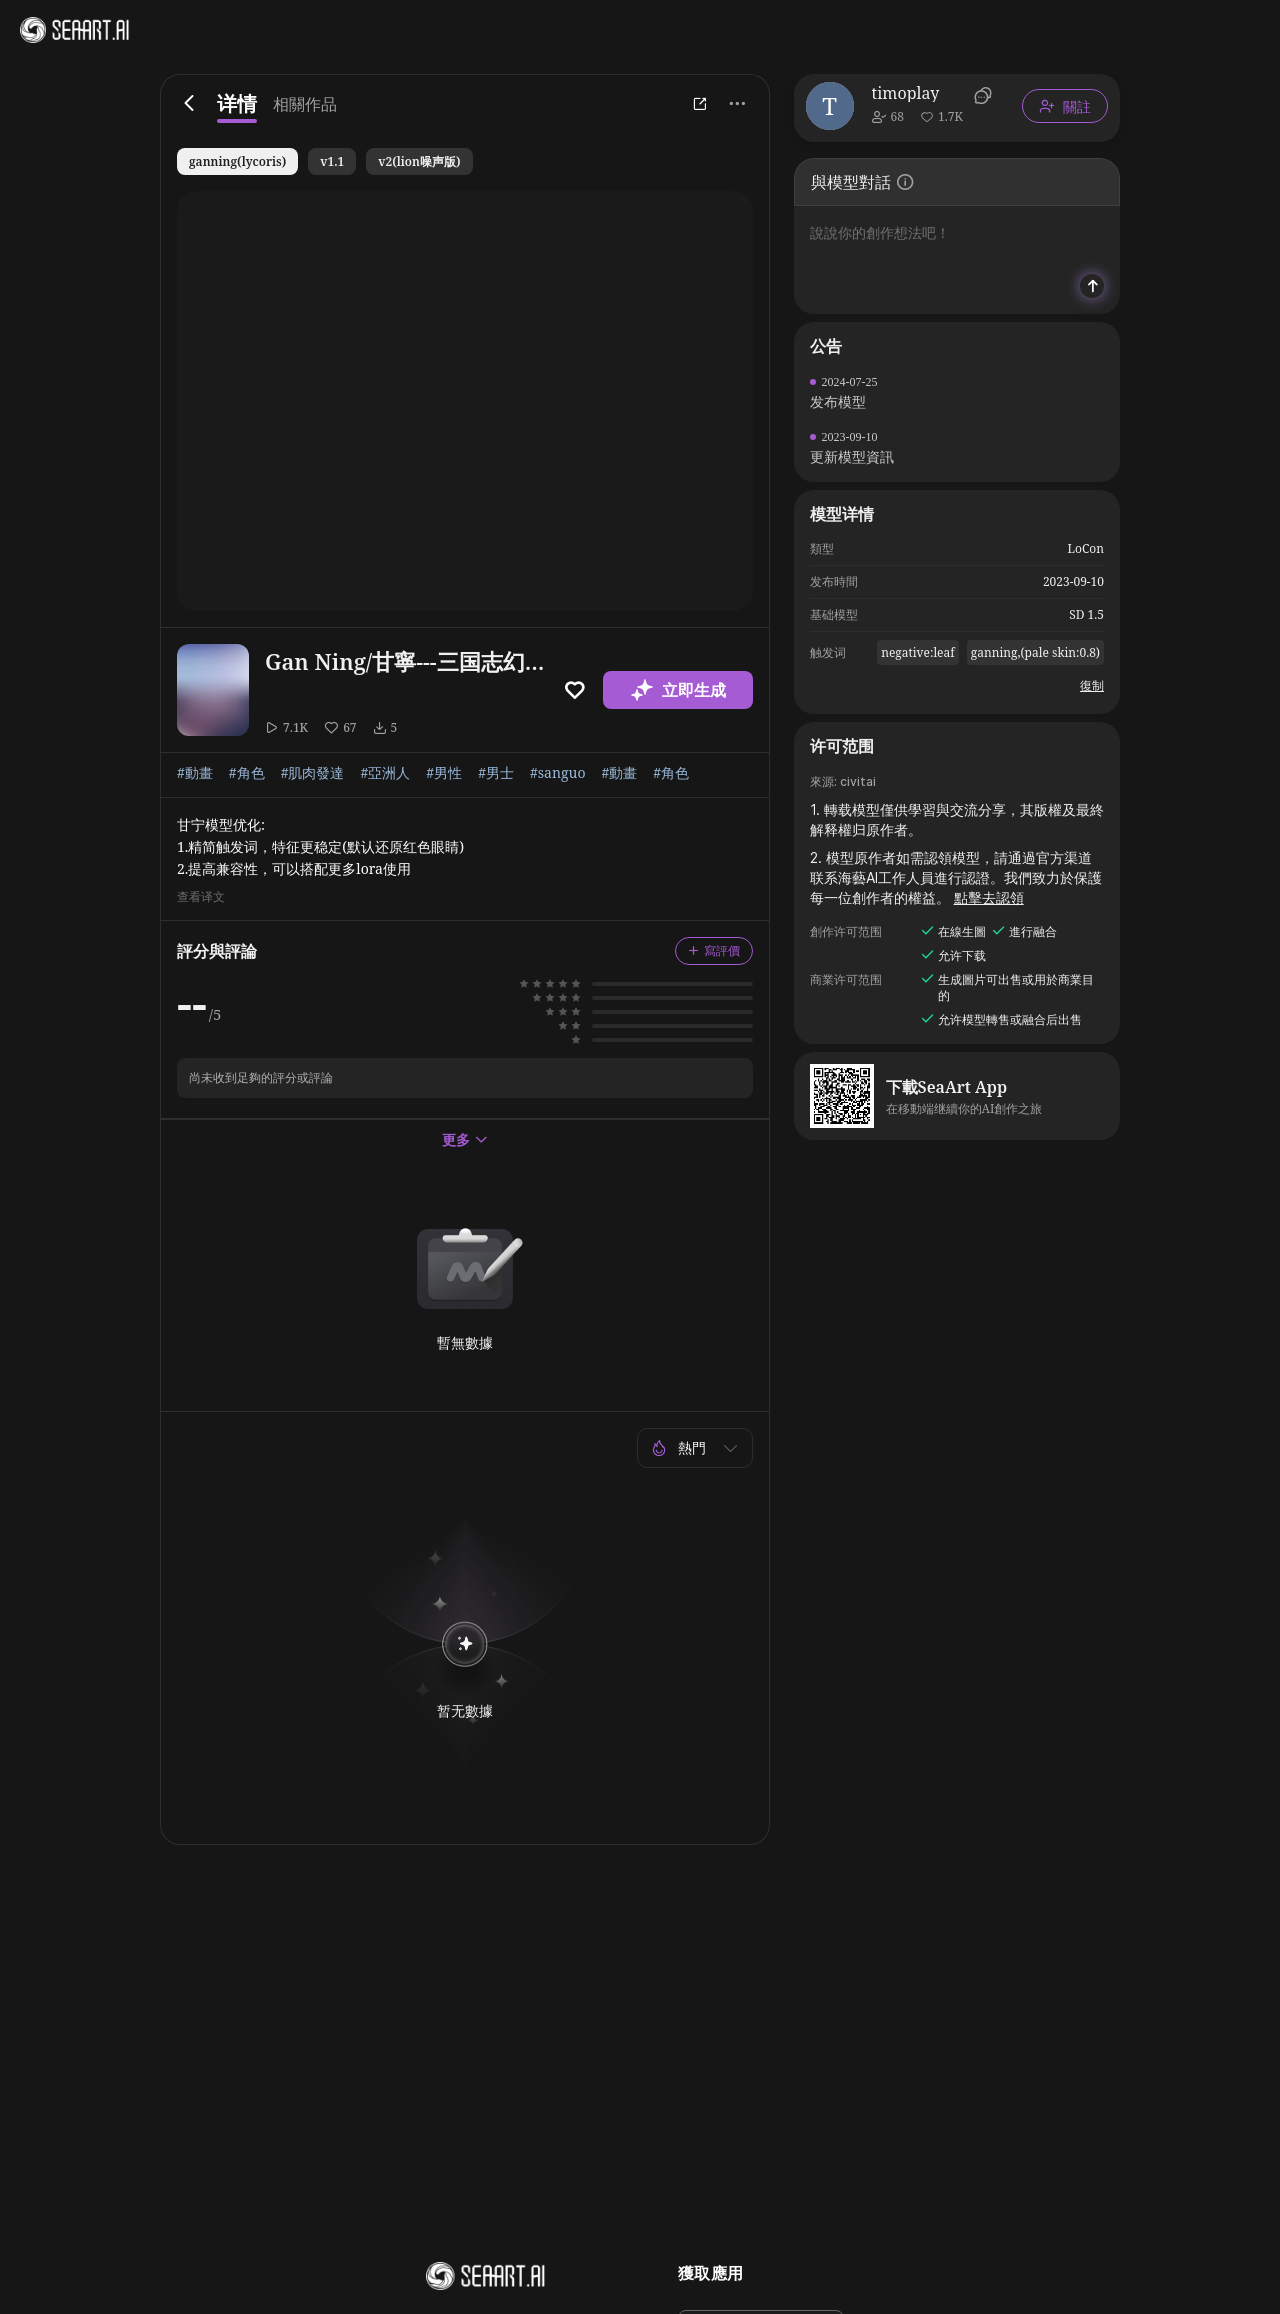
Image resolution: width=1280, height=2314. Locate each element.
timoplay (906, 93)
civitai (858, 781)
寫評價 (714, 950)
